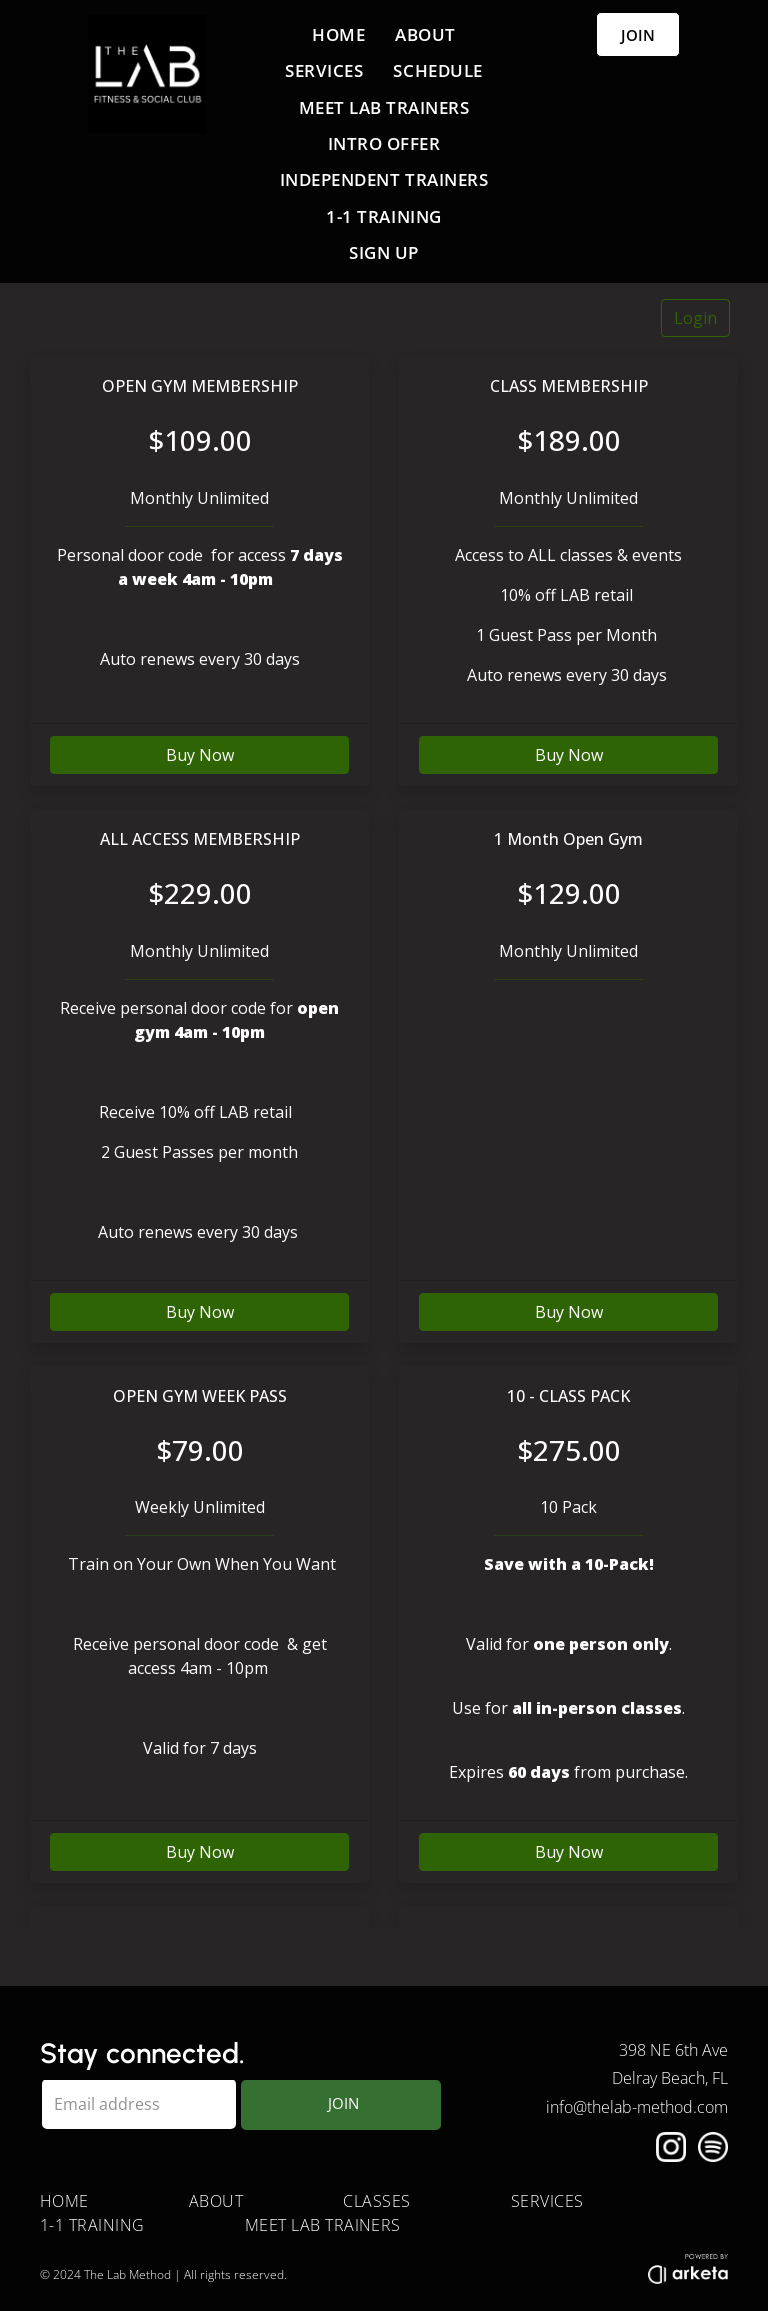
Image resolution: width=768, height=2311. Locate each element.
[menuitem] (338, 35)
